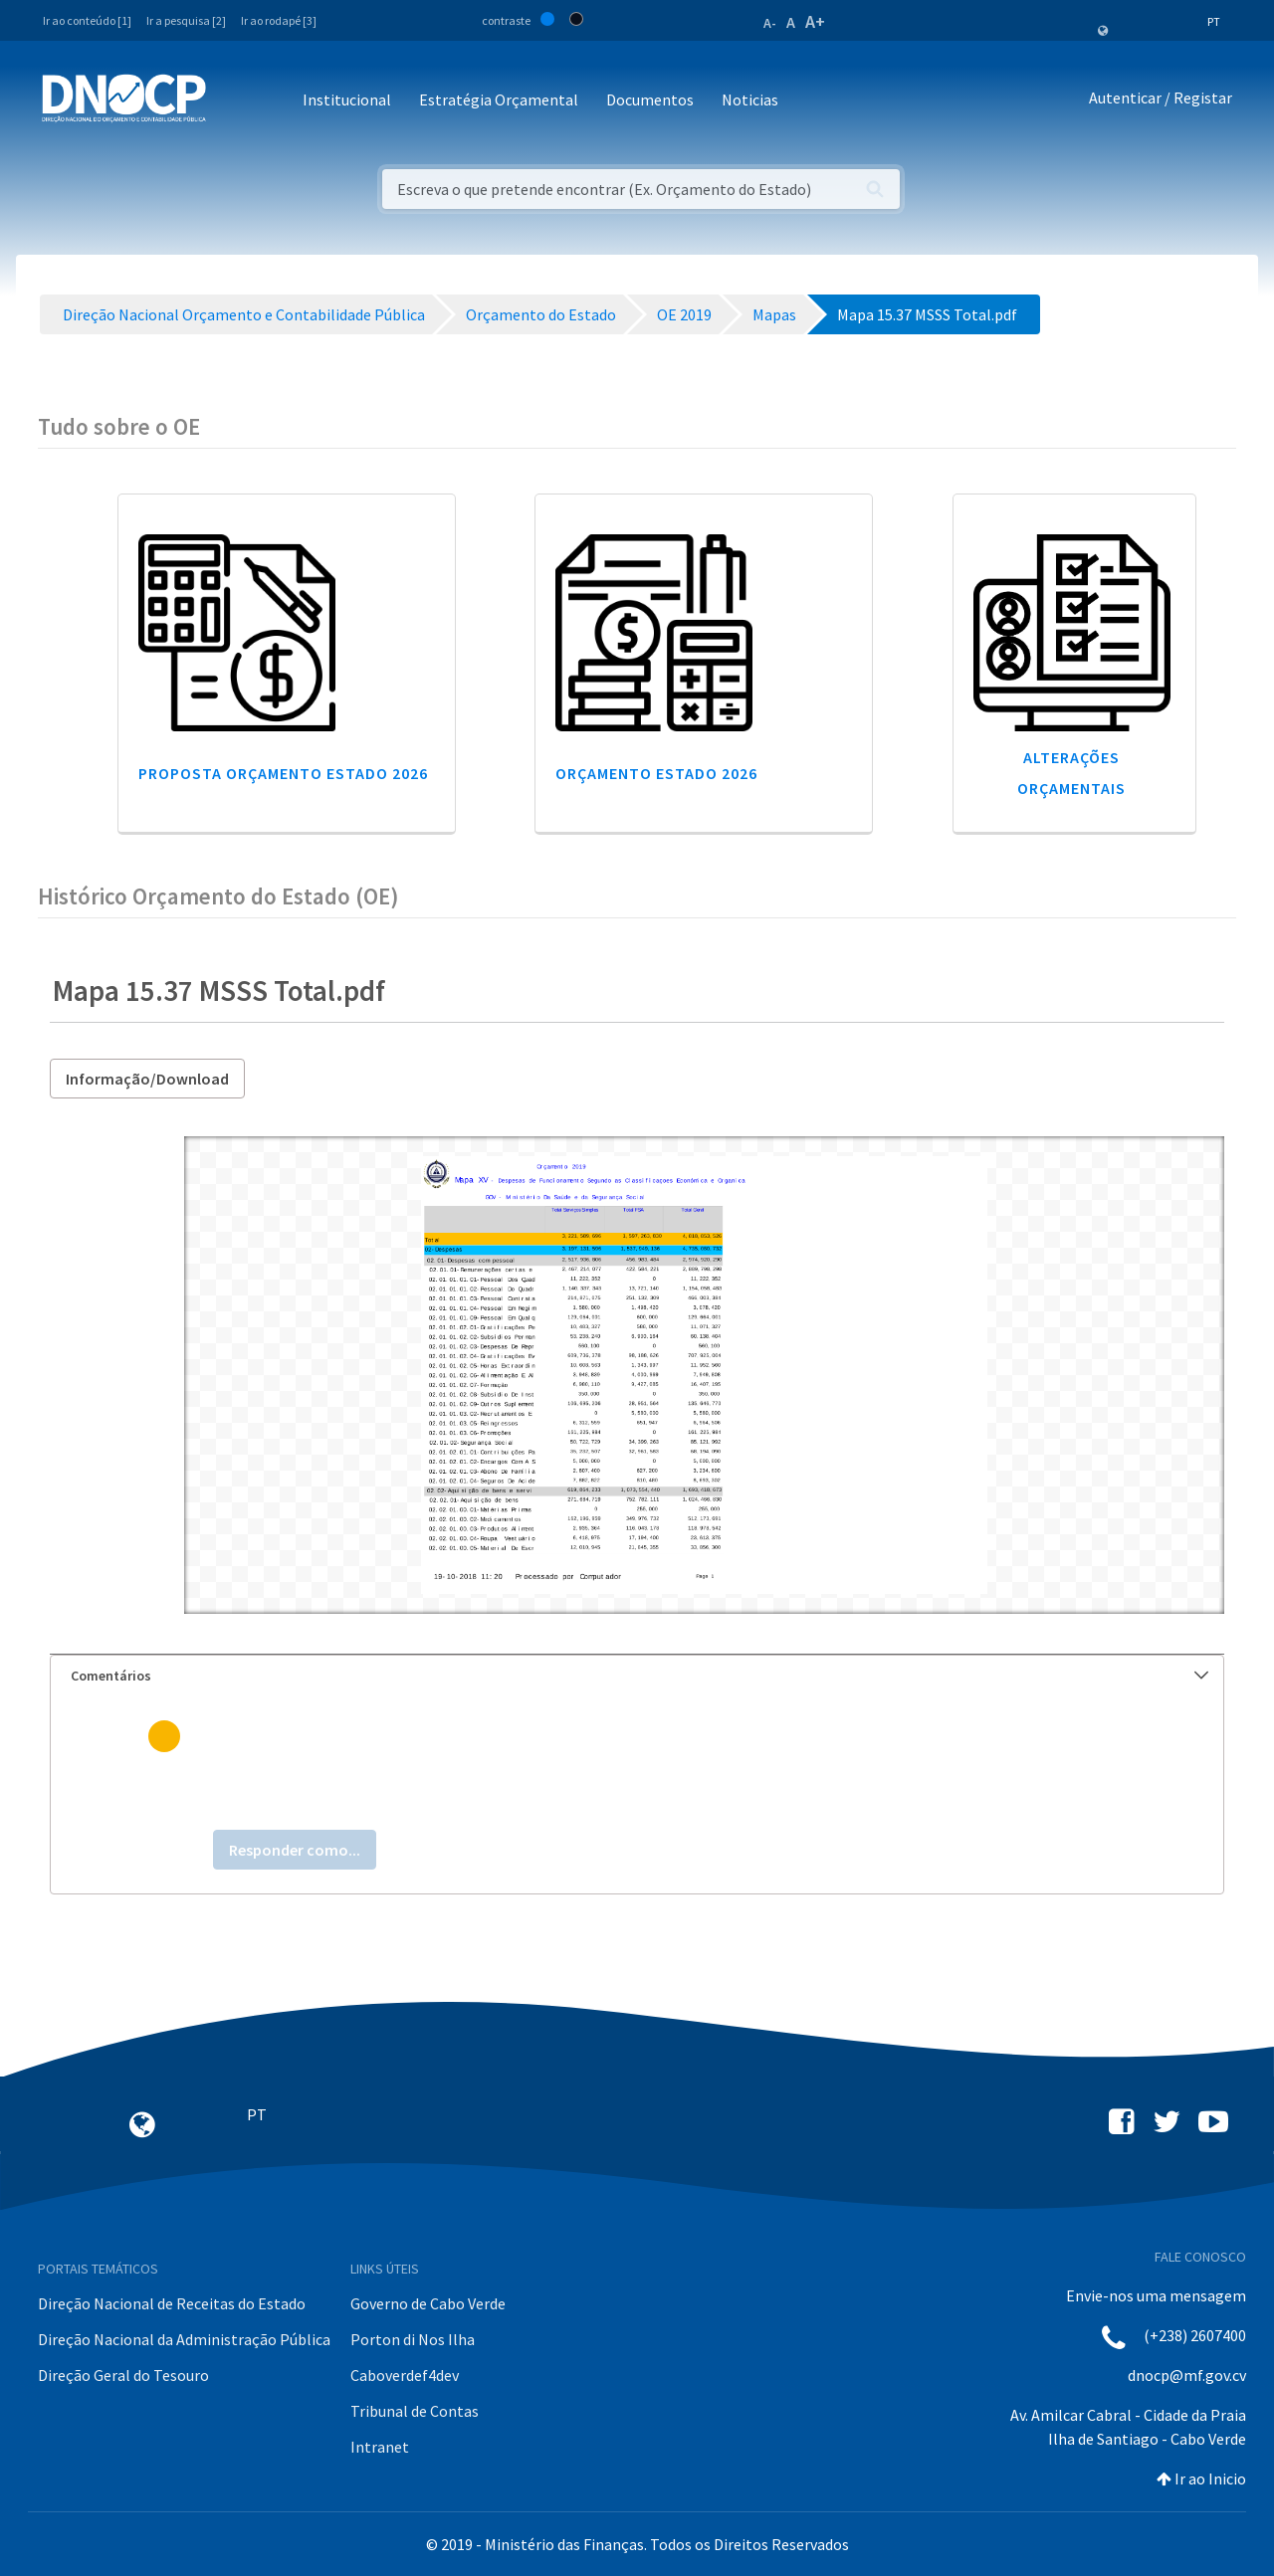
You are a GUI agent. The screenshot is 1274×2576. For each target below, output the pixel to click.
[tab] (637, 1676)
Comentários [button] (639, 1675)
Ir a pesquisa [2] (186, 20)
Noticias (750, 99)
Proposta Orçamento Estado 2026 (283, 773)
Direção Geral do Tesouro (123, 2375)
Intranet (379, 2447)
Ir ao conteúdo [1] (87, 20)
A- (769, 23)
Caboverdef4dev (404, 2375)
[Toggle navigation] (232, 101)
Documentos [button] (650, 99)
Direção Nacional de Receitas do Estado (172, 2303)
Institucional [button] (347, 99)
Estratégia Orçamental (498, 99)
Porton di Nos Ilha (412, 2339)
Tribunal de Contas (414, 2411)
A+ (815, 21)
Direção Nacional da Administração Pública (184, 2339)
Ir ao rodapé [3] (279, 20)
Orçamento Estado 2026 (656, 773)
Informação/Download (147, 1079)
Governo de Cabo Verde (428, 2303)
